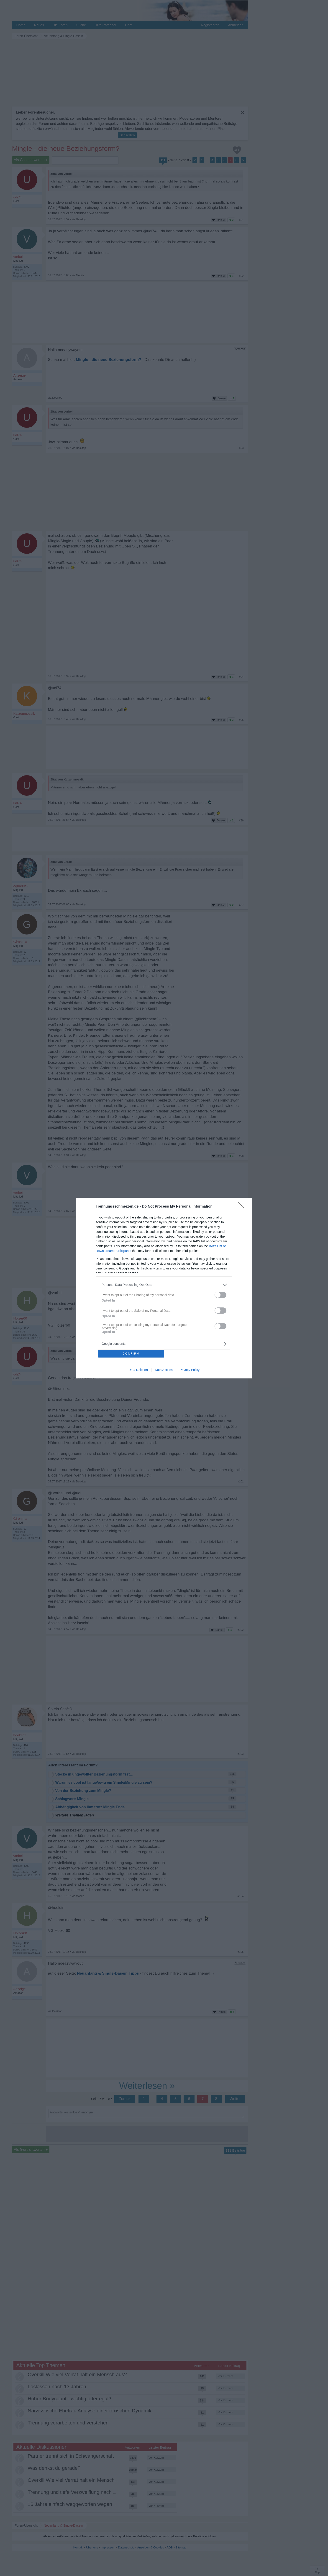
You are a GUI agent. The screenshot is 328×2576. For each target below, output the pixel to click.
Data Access (164, 1370)
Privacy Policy (190, 1370)
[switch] (220, 1295)
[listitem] (164, 1284)
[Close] (242, 1206)
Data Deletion (138, 1370)
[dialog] (164, 1288)
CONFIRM (131, 1353)
